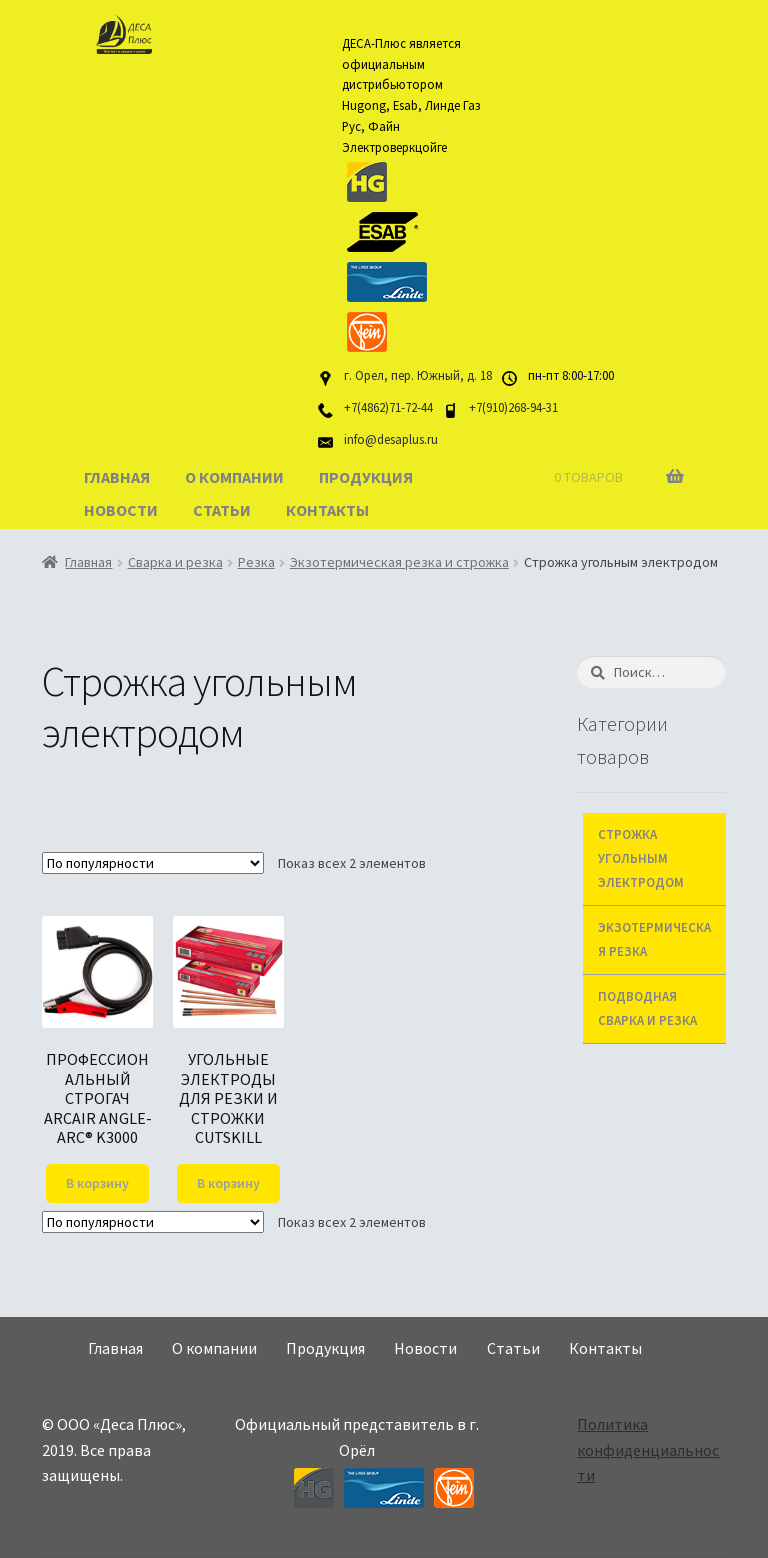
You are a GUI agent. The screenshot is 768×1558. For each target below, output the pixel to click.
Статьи (222, 510)
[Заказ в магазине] (153, 863)
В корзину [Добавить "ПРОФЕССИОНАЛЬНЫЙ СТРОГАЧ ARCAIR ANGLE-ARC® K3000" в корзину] (97, 1183)
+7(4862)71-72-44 (388, 407)
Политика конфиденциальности (648, 1450)
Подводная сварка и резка (647, 1008)
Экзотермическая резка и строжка (399, 562)
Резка (256, 562)
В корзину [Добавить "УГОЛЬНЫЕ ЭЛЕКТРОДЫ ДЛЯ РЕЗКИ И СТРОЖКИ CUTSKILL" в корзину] (228, 1183)
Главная (117, 477)
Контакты (327, 510)
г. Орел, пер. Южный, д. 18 (418, 375)
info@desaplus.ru (391, 439)
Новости (121, 510)
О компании (234, 477)
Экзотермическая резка (654, 939)
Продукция (366, 477)
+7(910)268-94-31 (513, 407)
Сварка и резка (175, 562)
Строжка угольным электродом (641, 858)
